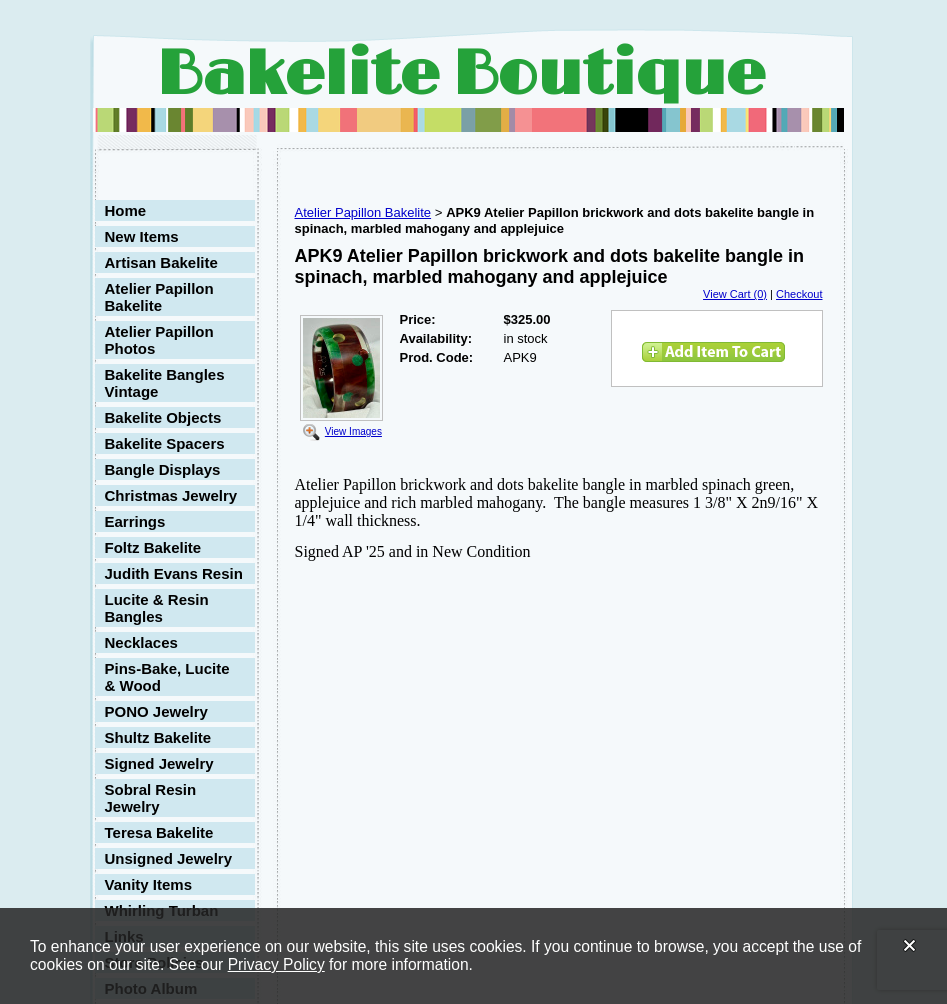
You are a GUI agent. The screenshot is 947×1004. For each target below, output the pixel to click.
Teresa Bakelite (159, 832)
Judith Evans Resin (174, 573)
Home (126, 210)
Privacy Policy (276, 964)
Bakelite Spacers (165, 443)
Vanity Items (149, 884)
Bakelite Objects (163, 417)
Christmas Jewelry (171, 495)
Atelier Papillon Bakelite (159, 297)
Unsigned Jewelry (169, 858)
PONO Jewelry (156, 711)
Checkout (799, 294)
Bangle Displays (163, 469)
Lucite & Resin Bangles (157, 608)
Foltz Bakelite (153, 547)
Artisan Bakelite (161, 262)
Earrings (135, 521)
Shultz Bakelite (158, 737)
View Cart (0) (735, 294)
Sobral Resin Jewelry (151, 798)
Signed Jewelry (159, 763)
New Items (142, 236)
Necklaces (141, 642)
